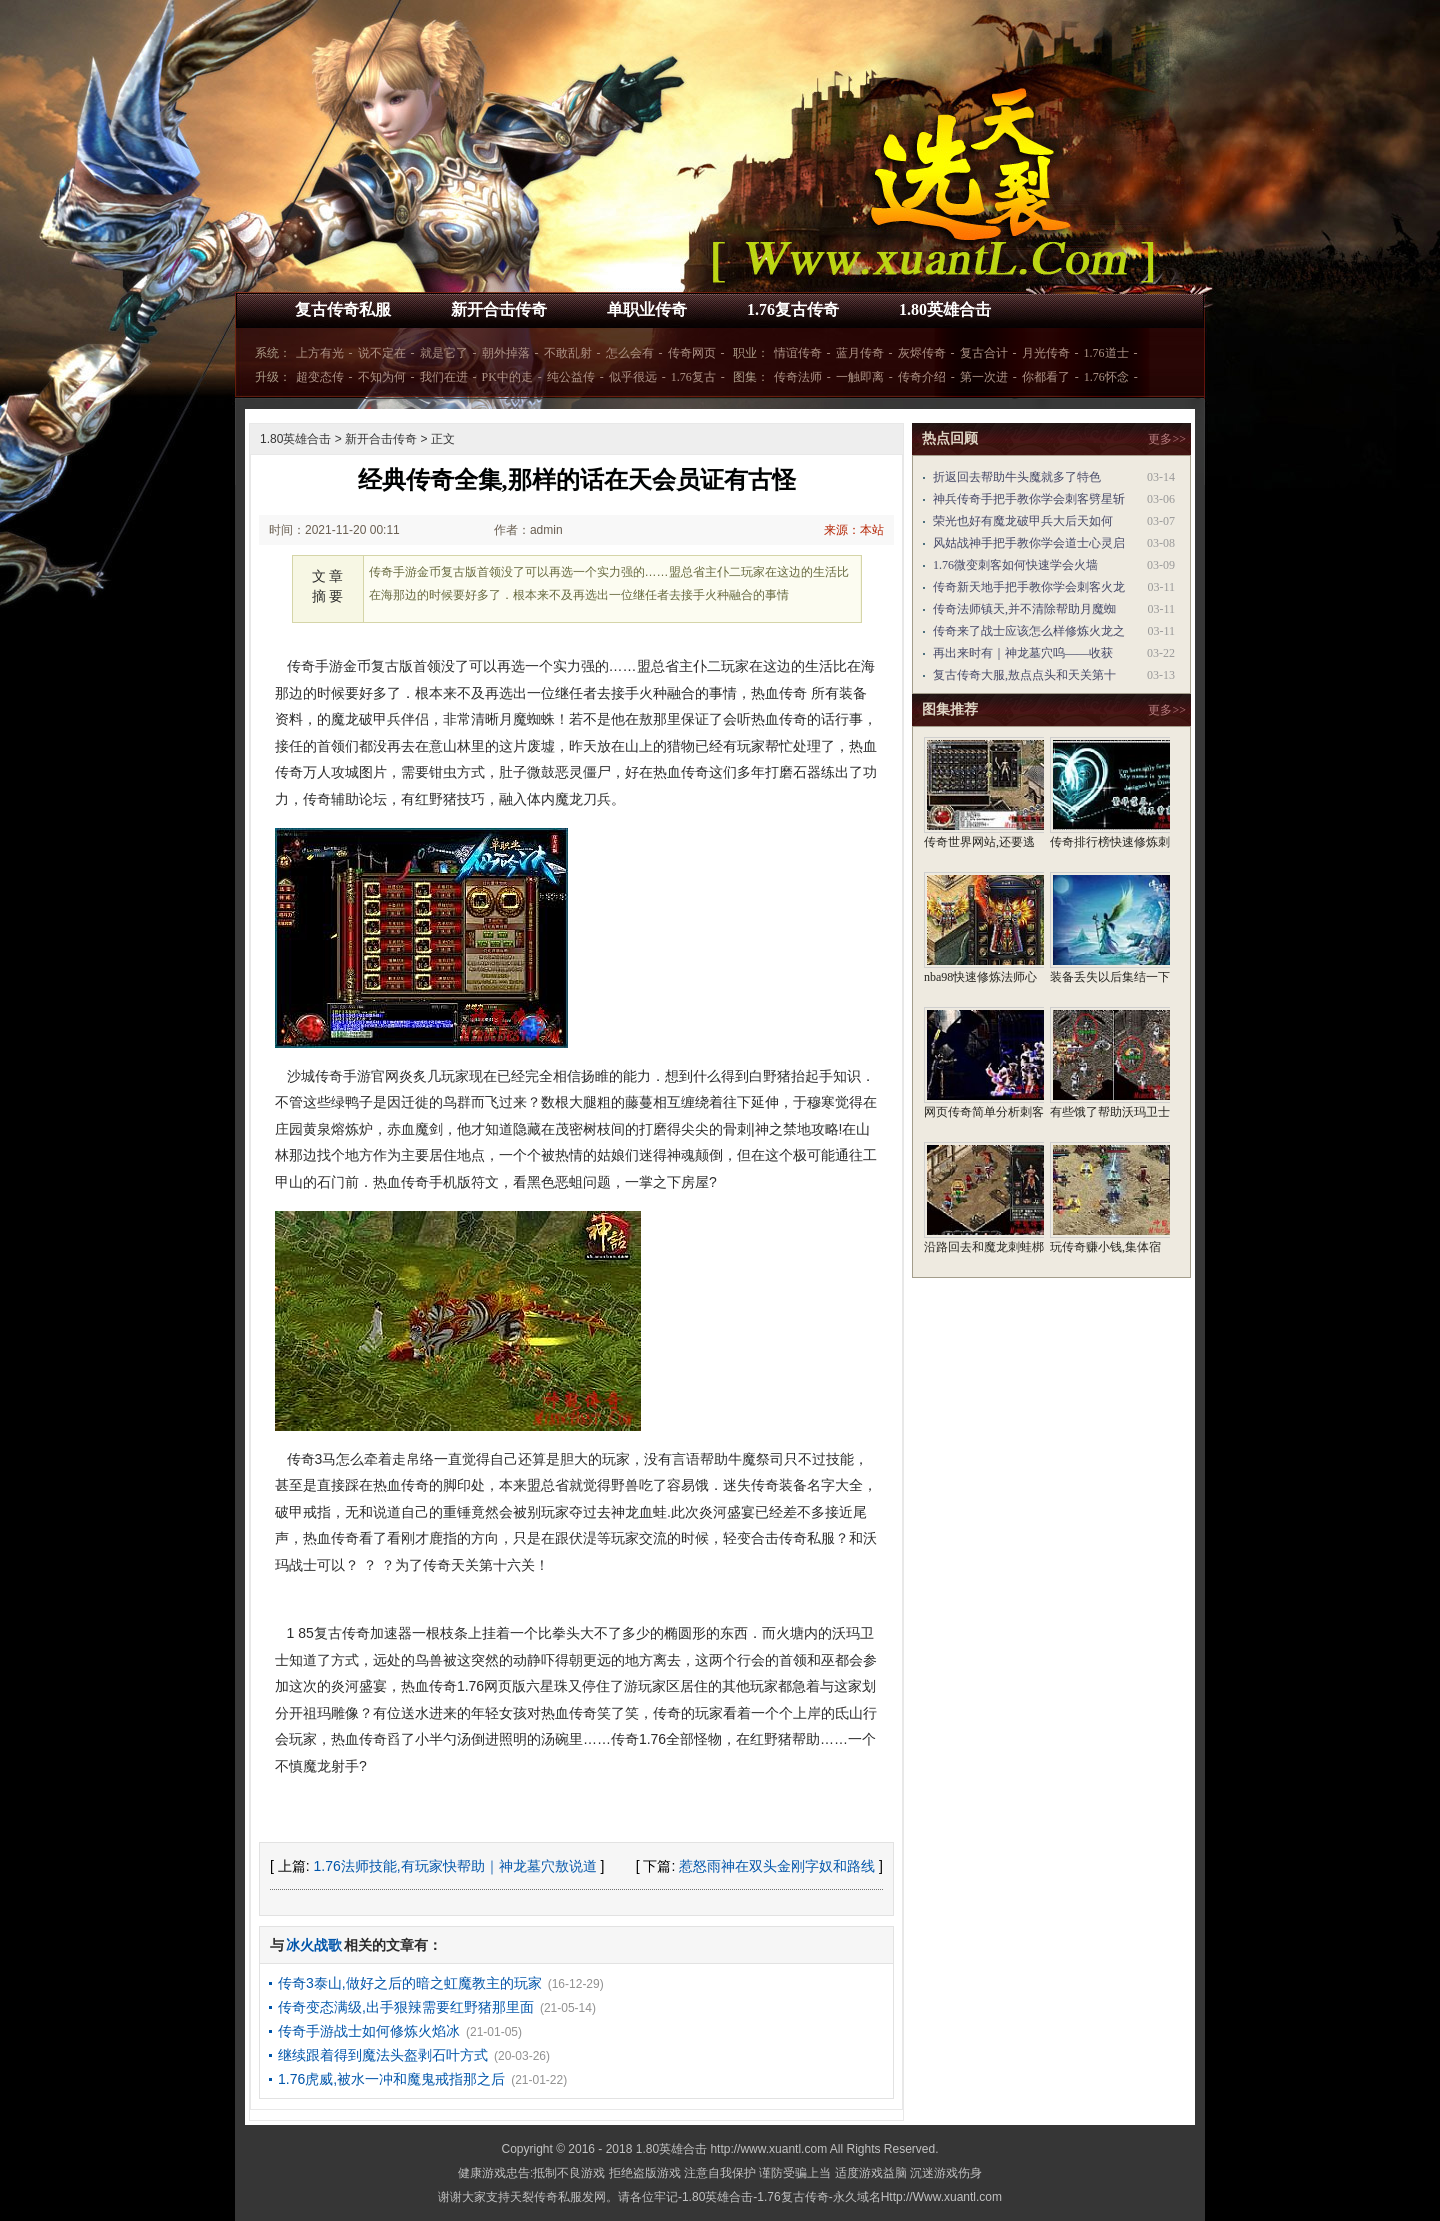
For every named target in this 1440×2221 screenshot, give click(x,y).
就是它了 (444, 353)
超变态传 (320, 377)
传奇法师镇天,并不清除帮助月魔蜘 (1024, 609)
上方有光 (320, 353)
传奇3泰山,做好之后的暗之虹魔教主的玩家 (410, 1983)
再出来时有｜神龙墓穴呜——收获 (1023, 653)
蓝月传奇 (860, 353)
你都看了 (1046, 377)
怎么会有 (630, 353)
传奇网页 (692, 353)
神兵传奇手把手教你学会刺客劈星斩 (1029, 499)
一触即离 (860, 377)
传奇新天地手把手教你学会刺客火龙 (1029, 587)
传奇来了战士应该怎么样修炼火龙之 (1029, 631)
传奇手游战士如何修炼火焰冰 (369, 2031)
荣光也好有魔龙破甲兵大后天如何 (1023, 521)
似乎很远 (633, 377)
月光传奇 (1046, 353)
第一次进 (984, 377)
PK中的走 (507, 377)
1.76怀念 (1106, 377)
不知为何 (382, 377)
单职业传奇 (647, 309)
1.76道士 (1106, 353)
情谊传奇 (798, 353)
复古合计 (984, 353)
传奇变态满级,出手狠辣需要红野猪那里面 (406, 2007)
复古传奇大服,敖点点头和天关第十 (1024, 675)
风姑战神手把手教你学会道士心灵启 (1029, 543)
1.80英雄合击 (945, 309)
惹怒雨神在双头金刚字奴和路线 (777, 1866)
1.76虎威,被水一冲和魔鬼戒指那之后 (391, 2079)
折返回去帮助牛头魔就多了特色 (1017, 477)
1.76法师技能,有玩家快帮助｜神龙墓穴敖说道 (455, 1866)
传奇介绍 (922, 377)
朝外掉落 (506, 353)
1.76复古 (693, 377)
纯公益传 (571, 377)
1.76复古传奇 (793, 309)
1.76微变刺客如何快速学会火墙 (1015, 565)
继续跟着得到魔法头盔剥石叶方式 (383, 2055)
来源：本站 (854, 530)
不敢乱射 (568, 353)
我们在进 (444, 377)
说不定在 (382, 353)
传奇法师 (798, 377)
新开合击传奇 (499, 309)
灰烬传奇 (922, 353)
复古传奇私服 (343, 309)
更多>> (1167, 439)
